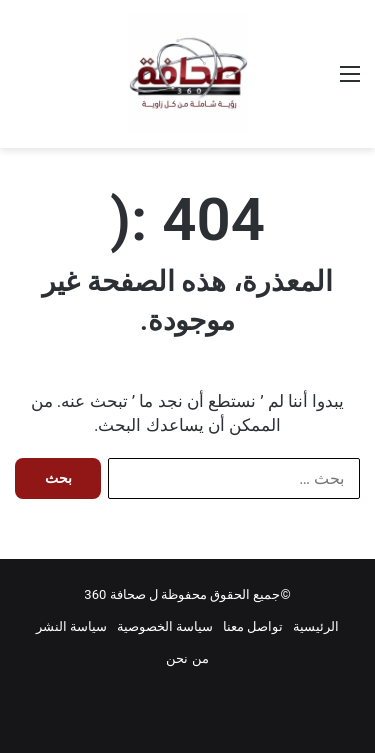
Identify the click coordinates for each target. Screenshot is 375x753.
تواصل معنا (253, 626)
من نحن (187, 658)
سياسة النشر (71, 626)
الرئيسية (316, 626)
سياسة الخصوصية (165, 626)
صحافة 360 (114, 594)
